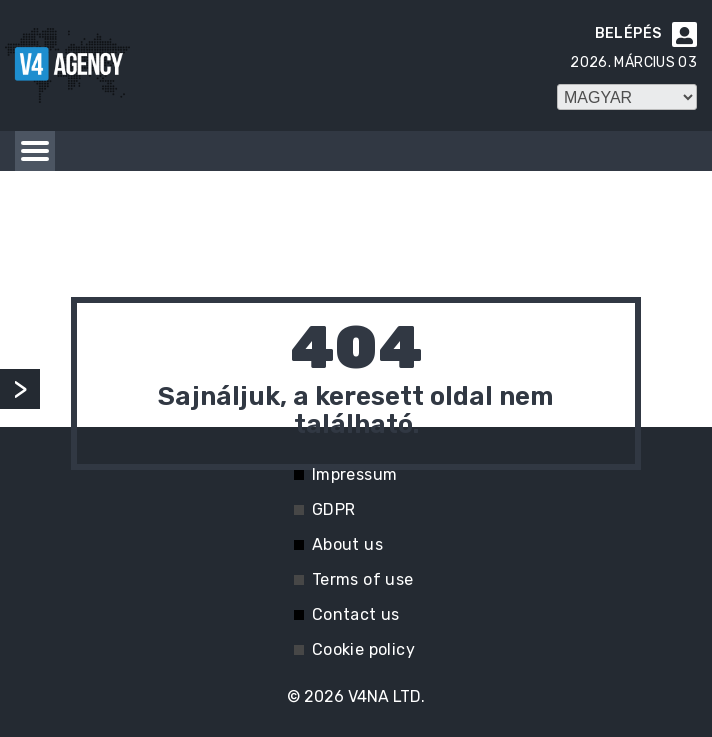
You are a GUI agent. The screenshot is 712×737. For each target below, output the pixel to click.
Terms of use (363, 579)
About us (347, 544)
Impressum (355, 474)
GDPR (334, 509)
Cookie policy (363, 649)
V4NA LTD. (386, 696)
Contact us (356, 614)
